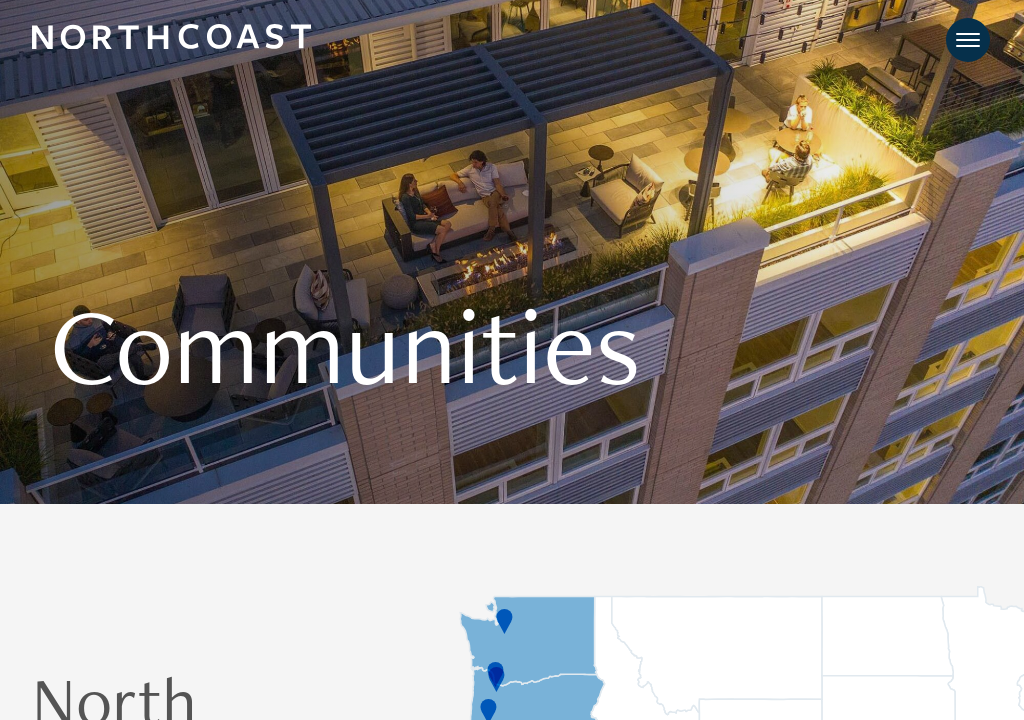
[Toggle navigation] (968, 40)
